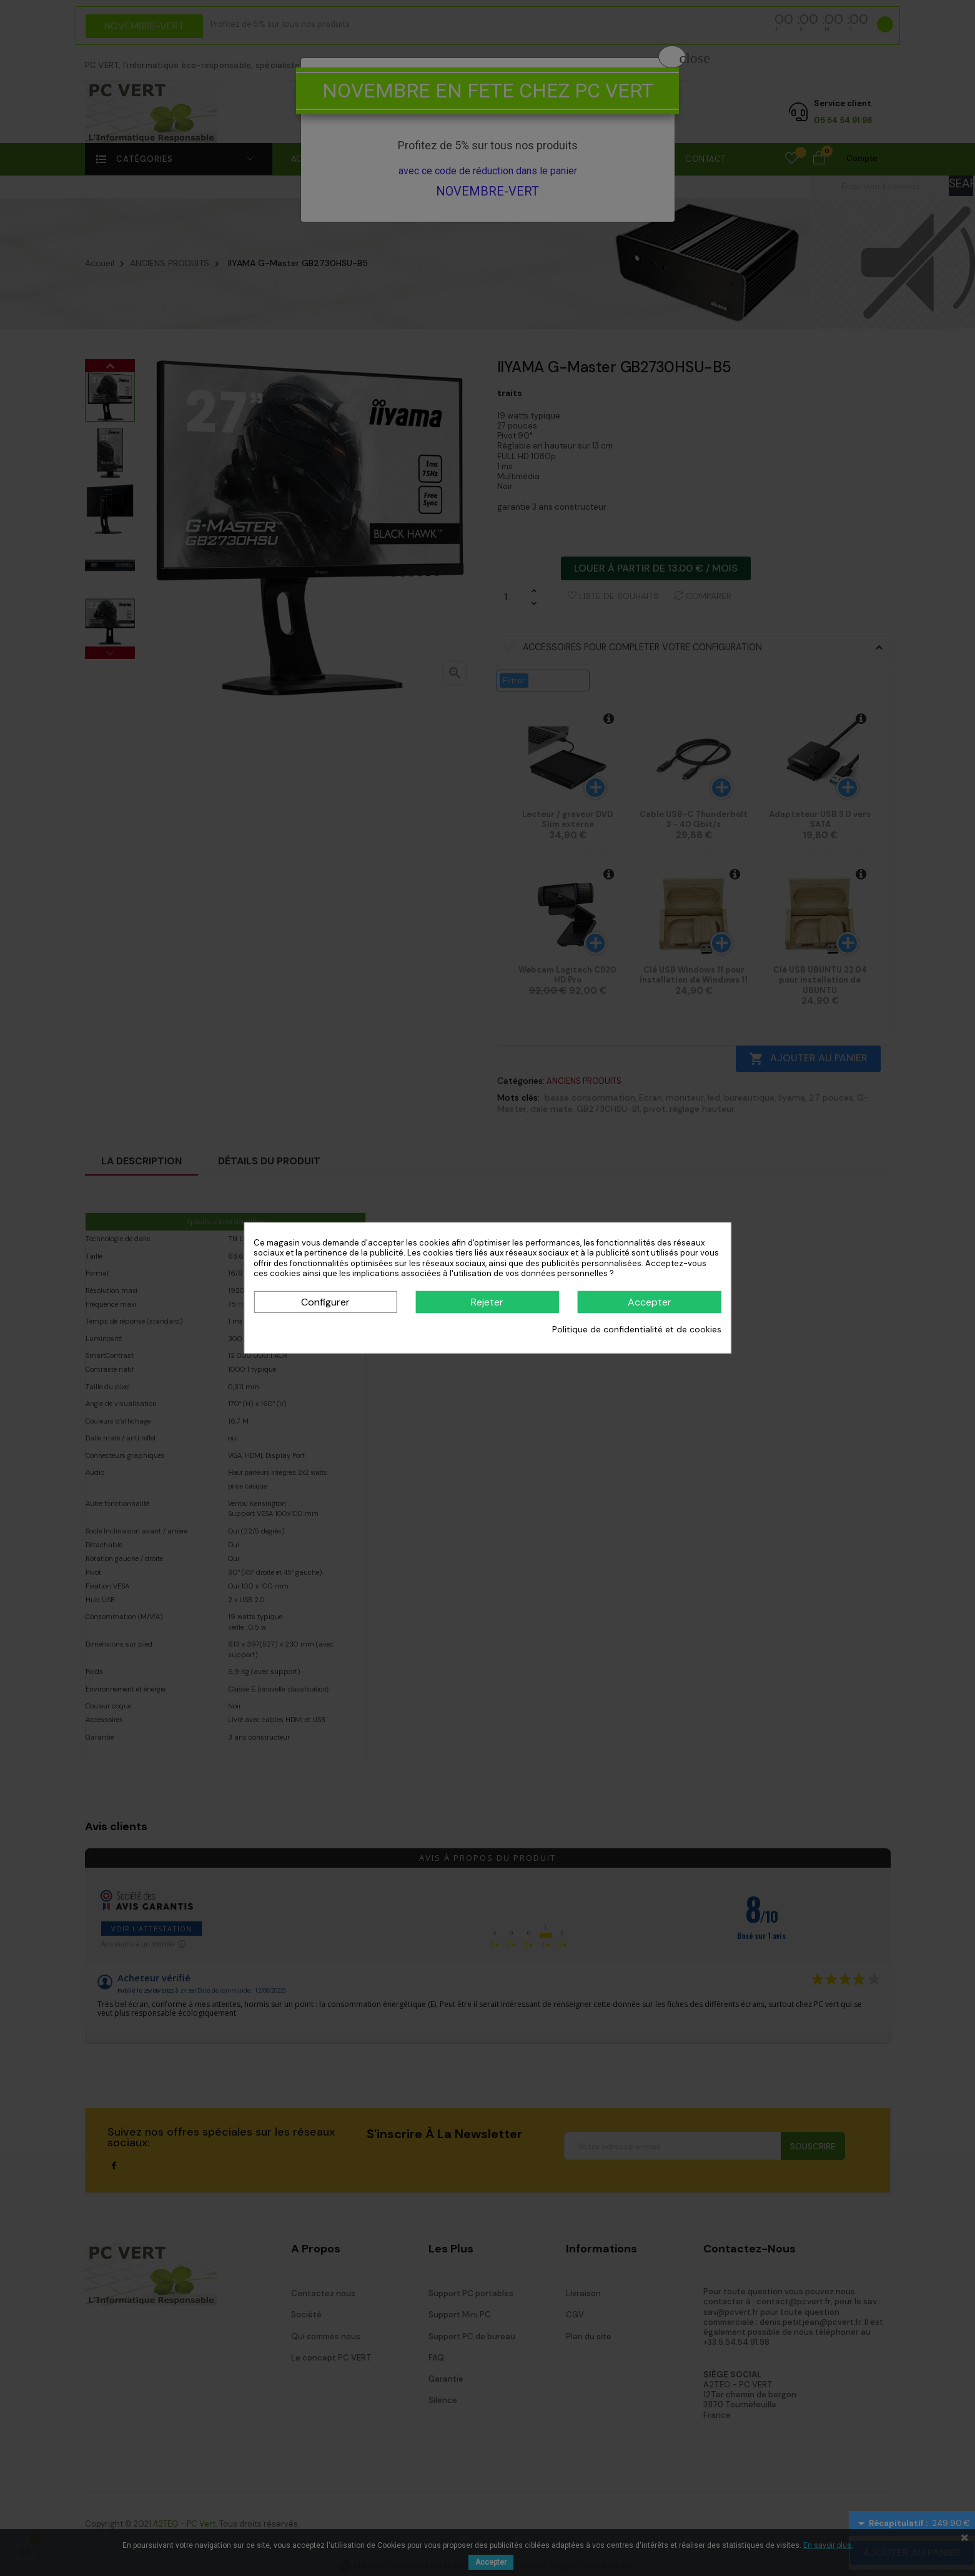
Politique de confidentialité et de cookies (636, 1329)
